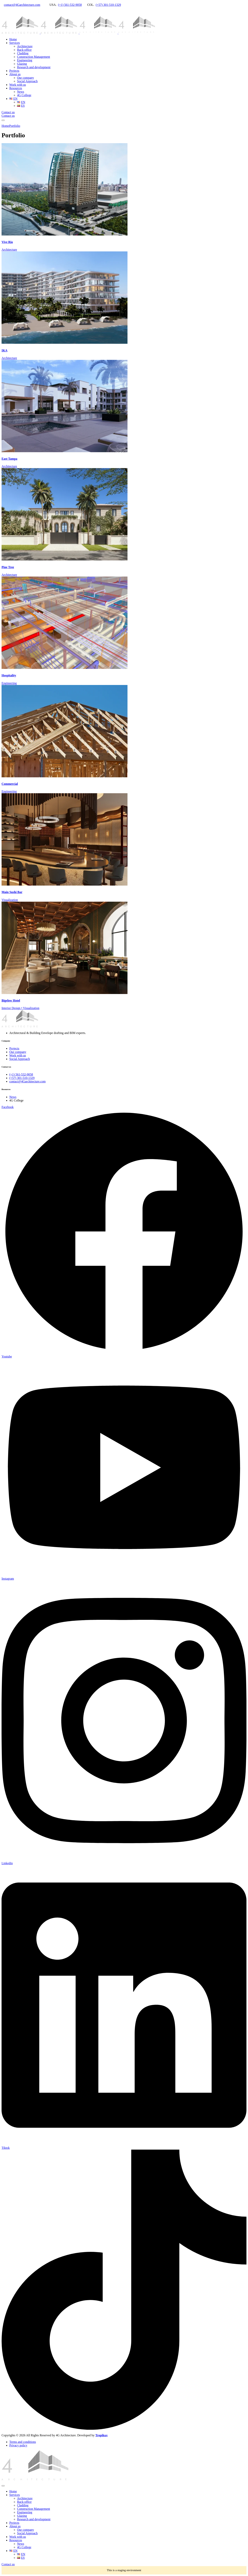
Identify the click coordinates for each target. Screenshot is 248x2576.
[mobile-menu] (3, 120)
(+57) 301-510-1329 (108, 4)
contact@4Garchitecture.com (22, 4)
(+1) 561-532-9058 (70, 4)
